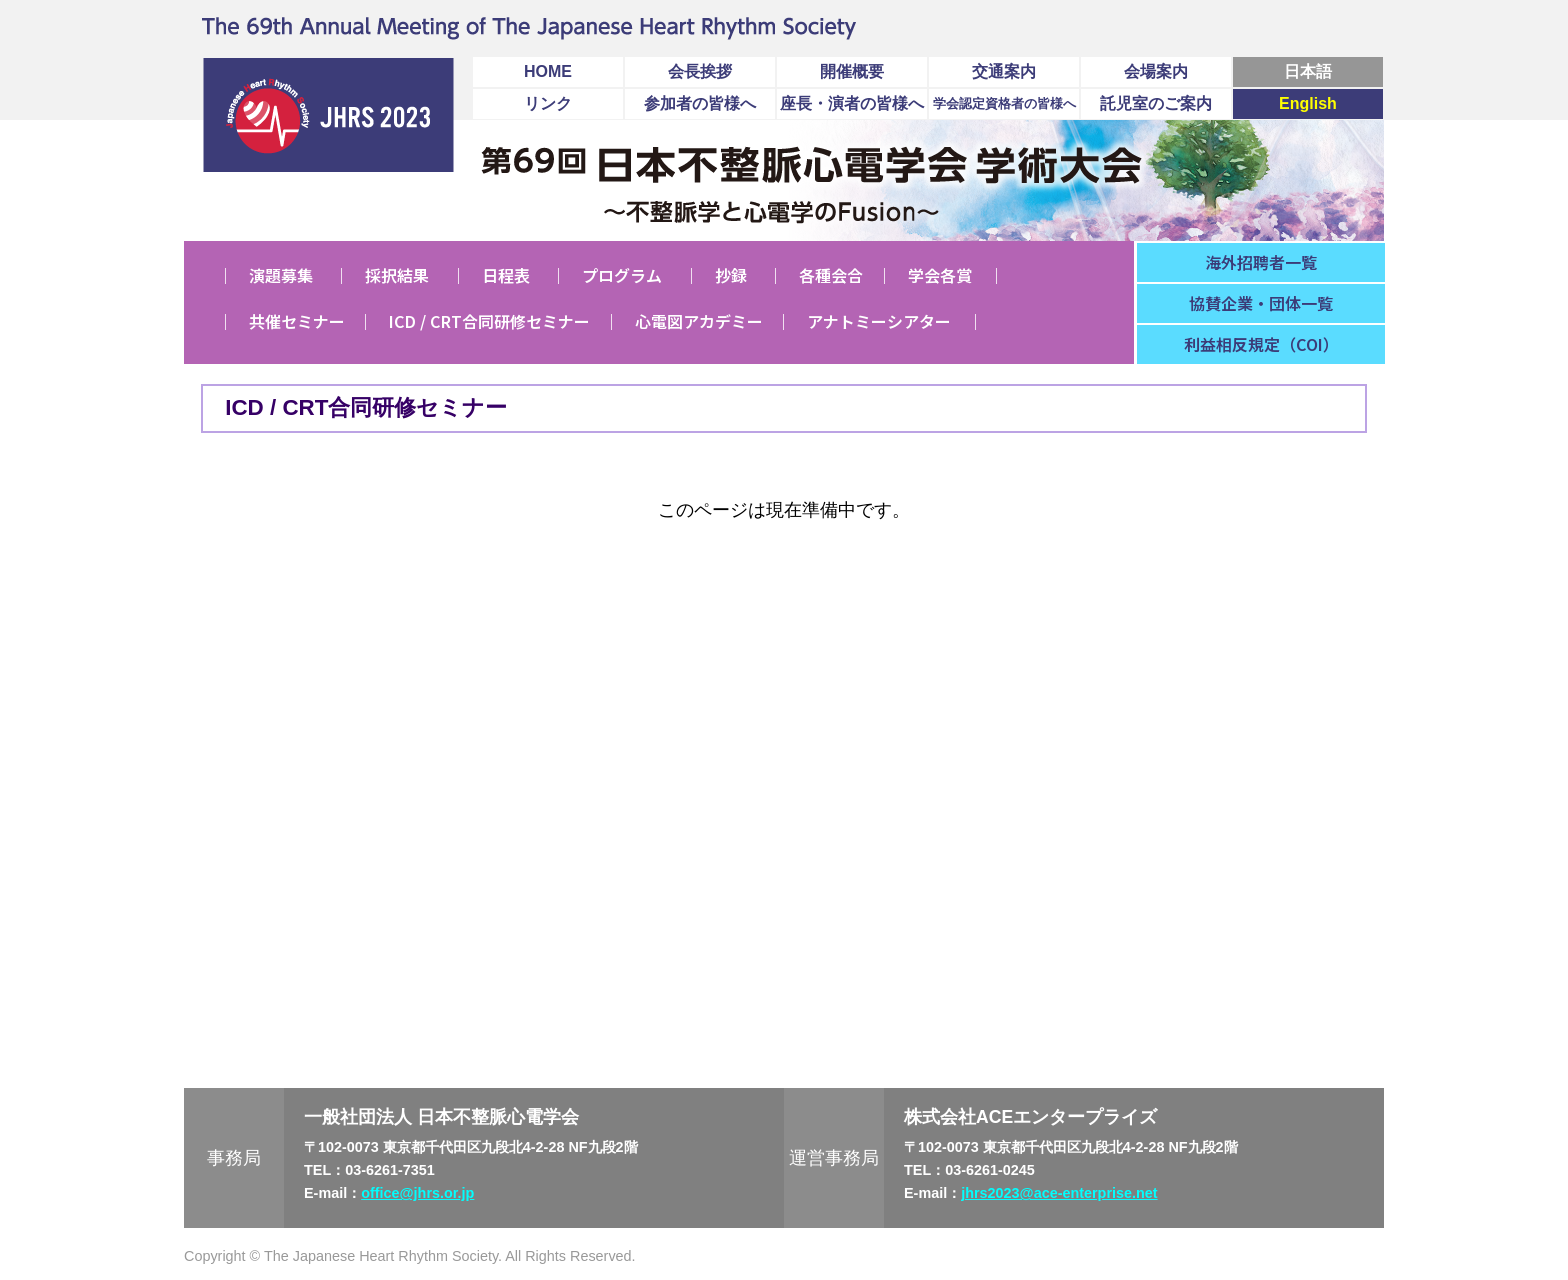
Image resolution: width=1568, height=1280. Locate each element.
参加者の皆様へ (700, 103)
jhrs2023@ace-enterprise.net (1059, 1193)
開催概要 (852, 71)
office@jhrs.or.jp (417, 1193)
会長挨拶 (700, 71)
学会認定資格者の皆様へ (1004, 103)
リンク (548, 103)
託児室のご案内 (1156, 103)
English (1308, 103)
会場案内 (1156, 71)
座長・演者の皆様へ (852, 103)
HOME (548, 71)
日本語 (1308, 71)
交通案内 (1004, 71)
